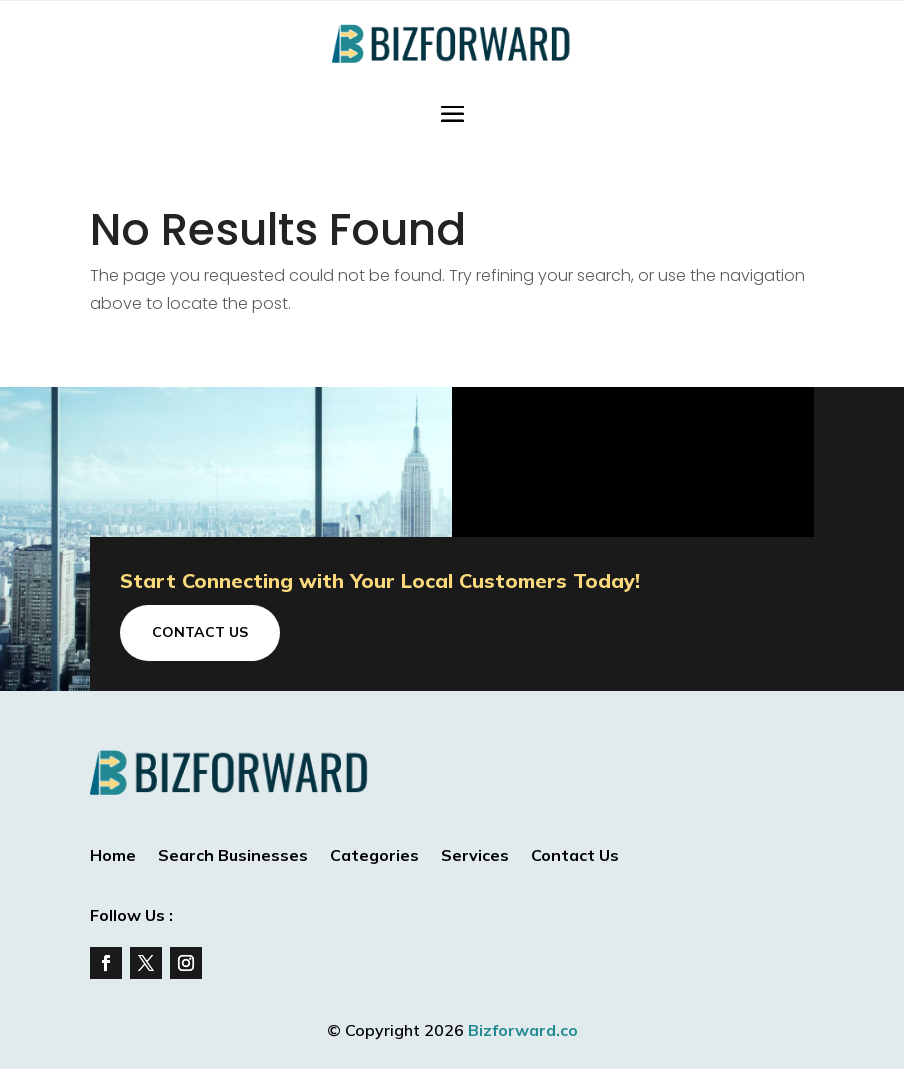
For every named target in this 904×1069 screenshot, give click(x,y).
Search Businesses (233, 856)
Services (475, 856)
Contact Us (200, 632)
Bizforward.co (523, 1030)
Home (113, 856)
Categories (374, 856)
